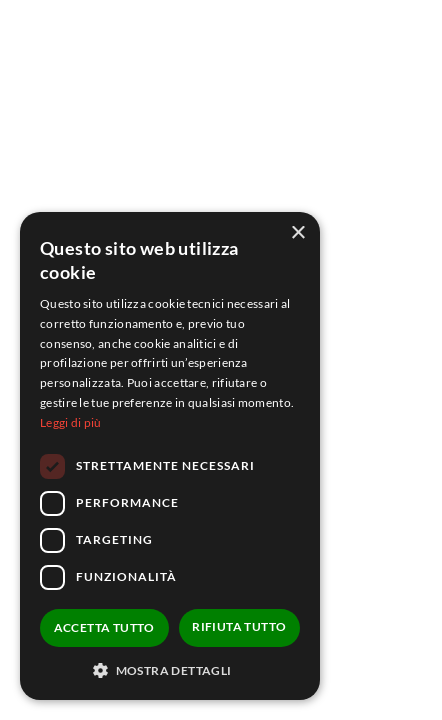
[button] (170, 670)
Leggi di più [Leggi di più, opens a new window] (71, 422)
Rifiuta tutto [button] (239, 626)
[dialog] (170, 456)
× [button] (297, 233)
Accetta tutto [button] (104, 627)
